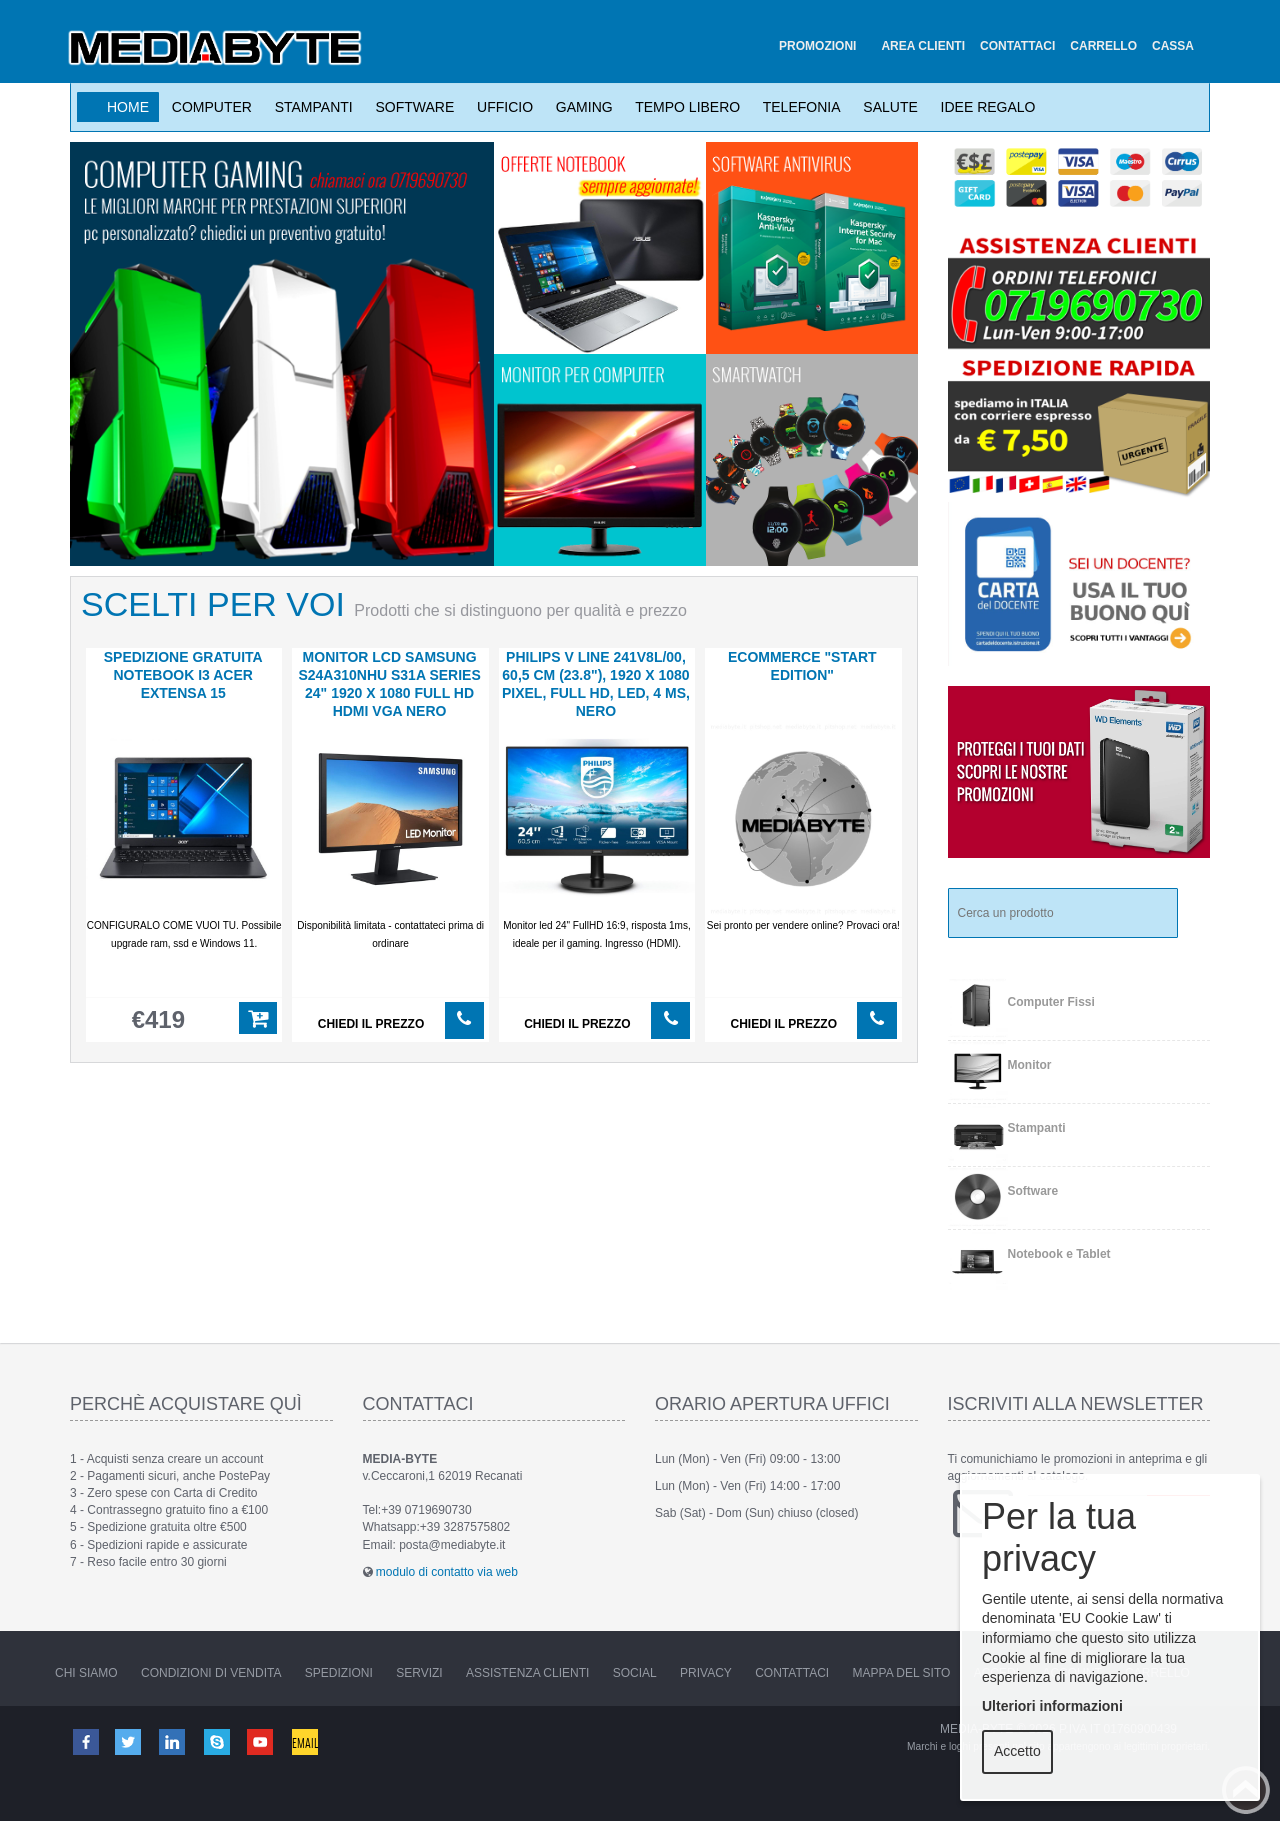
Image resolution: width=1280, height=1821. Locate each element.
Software (411, 107)
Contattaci (792, 1673)
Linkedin (174, 1741)
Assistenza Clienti (527, 1673)
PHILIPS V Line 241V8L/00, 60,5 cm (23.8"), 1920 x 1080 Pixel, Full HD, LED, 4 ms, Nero (596, 684)
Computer (208, 107)
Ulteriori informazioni (1052, 1706)
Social (635, 1673)
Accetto (1017, 1751)
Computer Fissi (1051, 1002)
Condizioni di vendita (211, 1673)
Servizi (419, 1673)
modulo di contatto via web (447, 1572)
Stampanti (310, 107)
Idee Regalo (984, 107)
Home (128, 107)
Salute (887, 107)
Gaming (580, 107)
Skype (218, 1741)
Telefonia (797, 107)
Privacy (706, 1673)
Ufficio (501, 107)
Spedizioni (339, 1673)
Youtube (262, 1741)
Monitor (1030, 1065)
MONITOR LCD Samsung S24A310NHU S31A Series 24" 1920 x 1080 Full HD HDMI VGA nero (389, 684)
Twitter (129, 1741)
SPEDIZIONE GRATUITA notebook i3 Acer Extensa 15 (183, 675)
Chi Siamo (86, 1673)
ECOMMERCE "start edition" (802, 666)
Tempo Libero (684, 107)
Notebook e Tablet (1059, 1254)
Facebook (85, 1741)
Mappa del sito (902, 1673)
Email (307, 1741)
